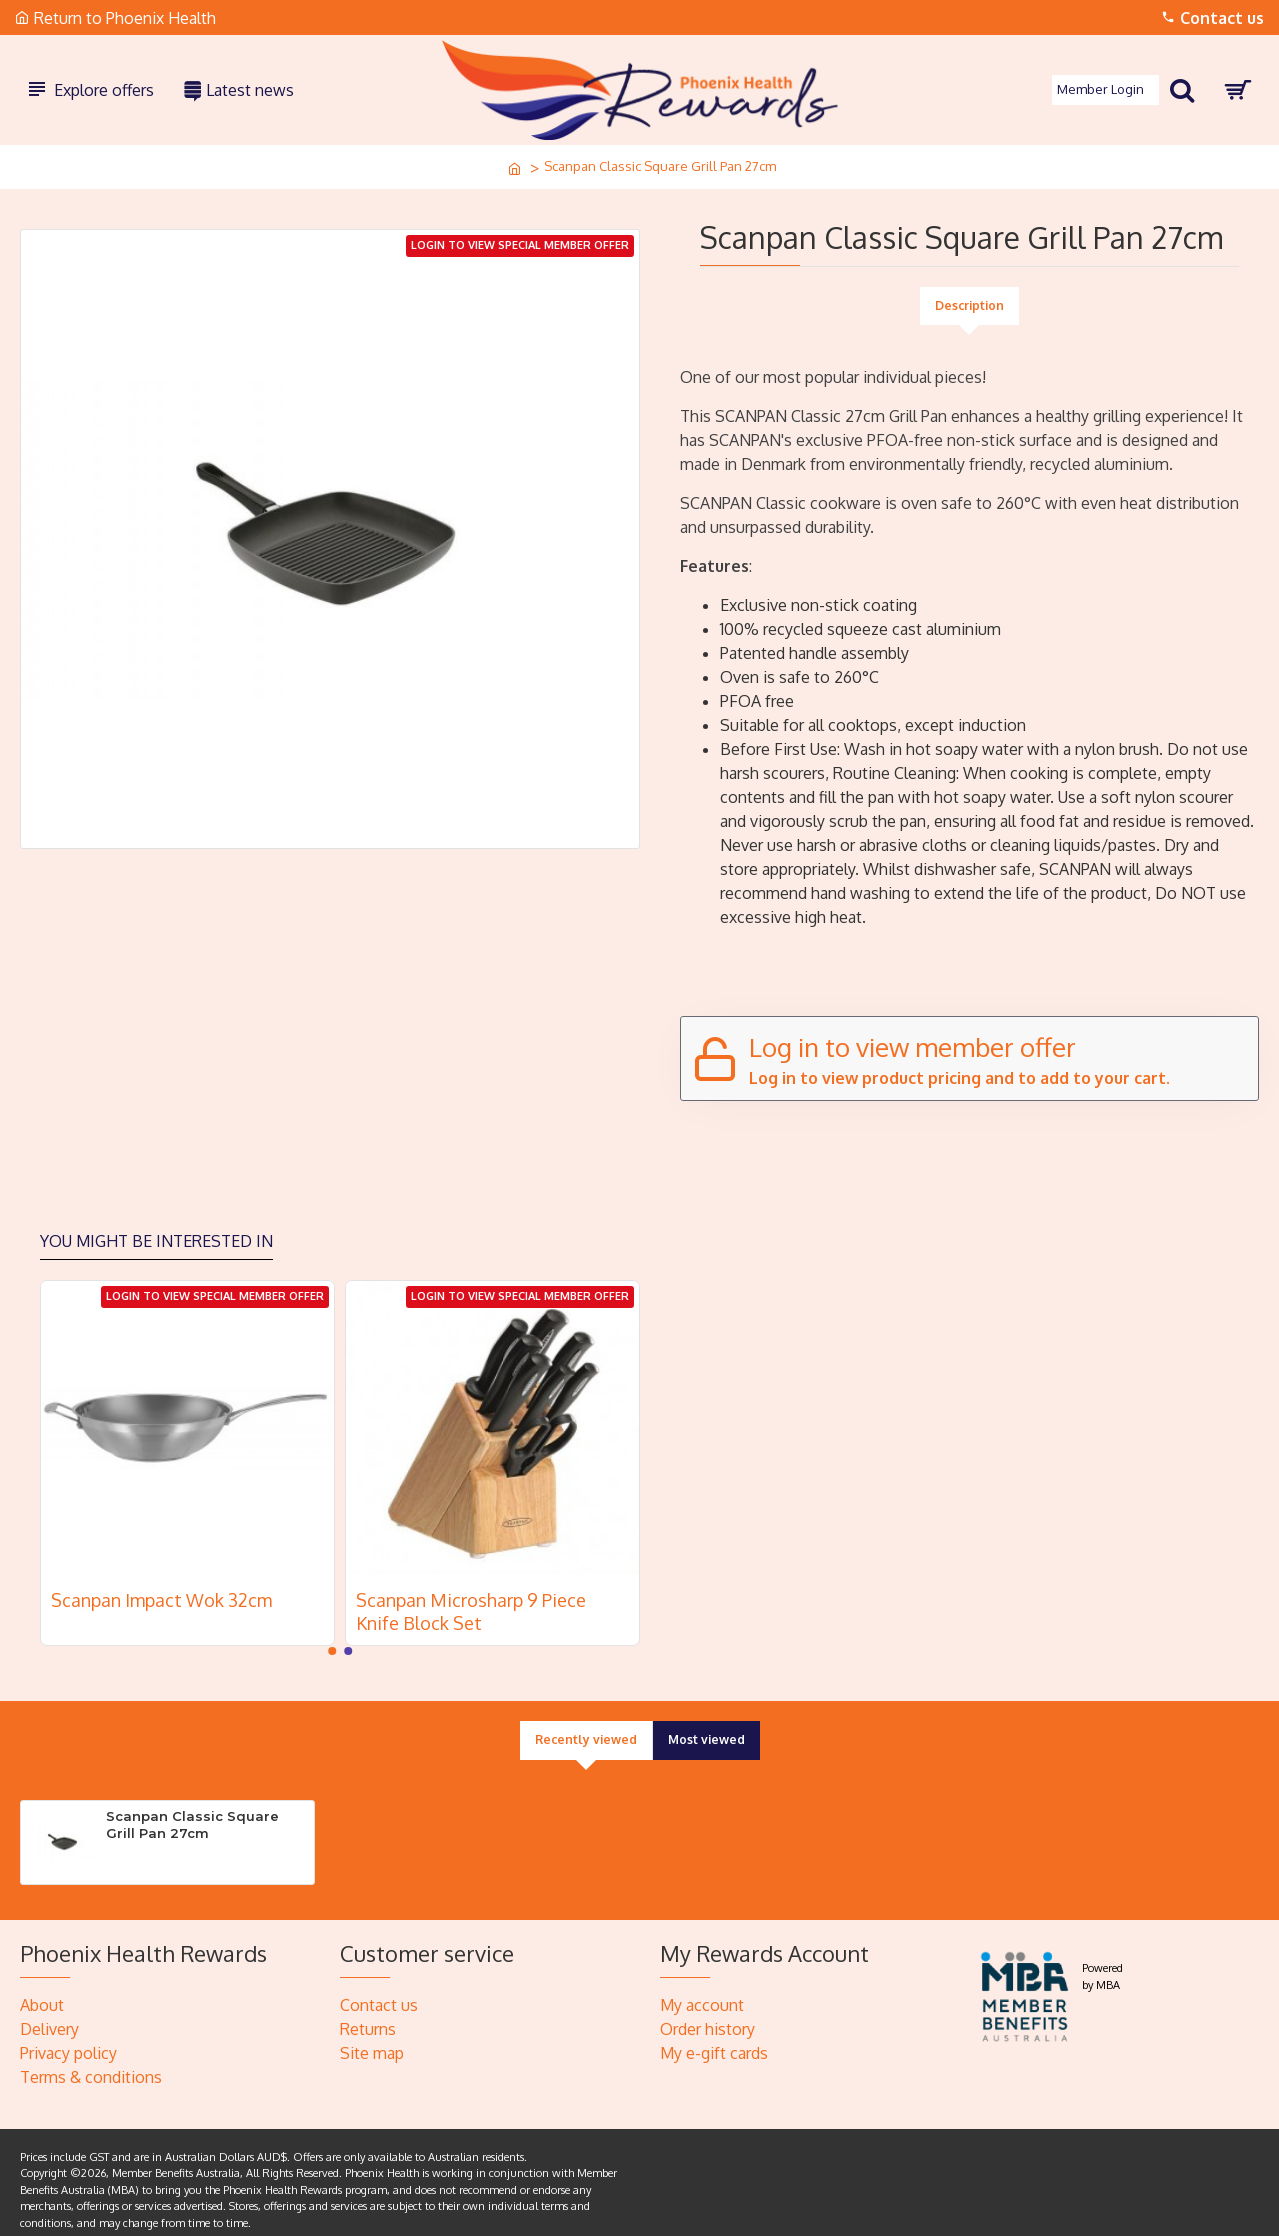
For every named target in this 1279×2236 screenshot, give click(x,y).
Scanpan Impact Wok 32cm (161, 1588)
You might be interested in (156, 1229)
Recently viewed (583, 1729)
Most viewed (708, 1729)
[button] (332, 1640)
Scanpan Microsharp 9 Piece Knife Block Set (471, 1599)
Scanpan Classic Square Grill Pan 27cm (192, 1813)
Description (969, 306)
